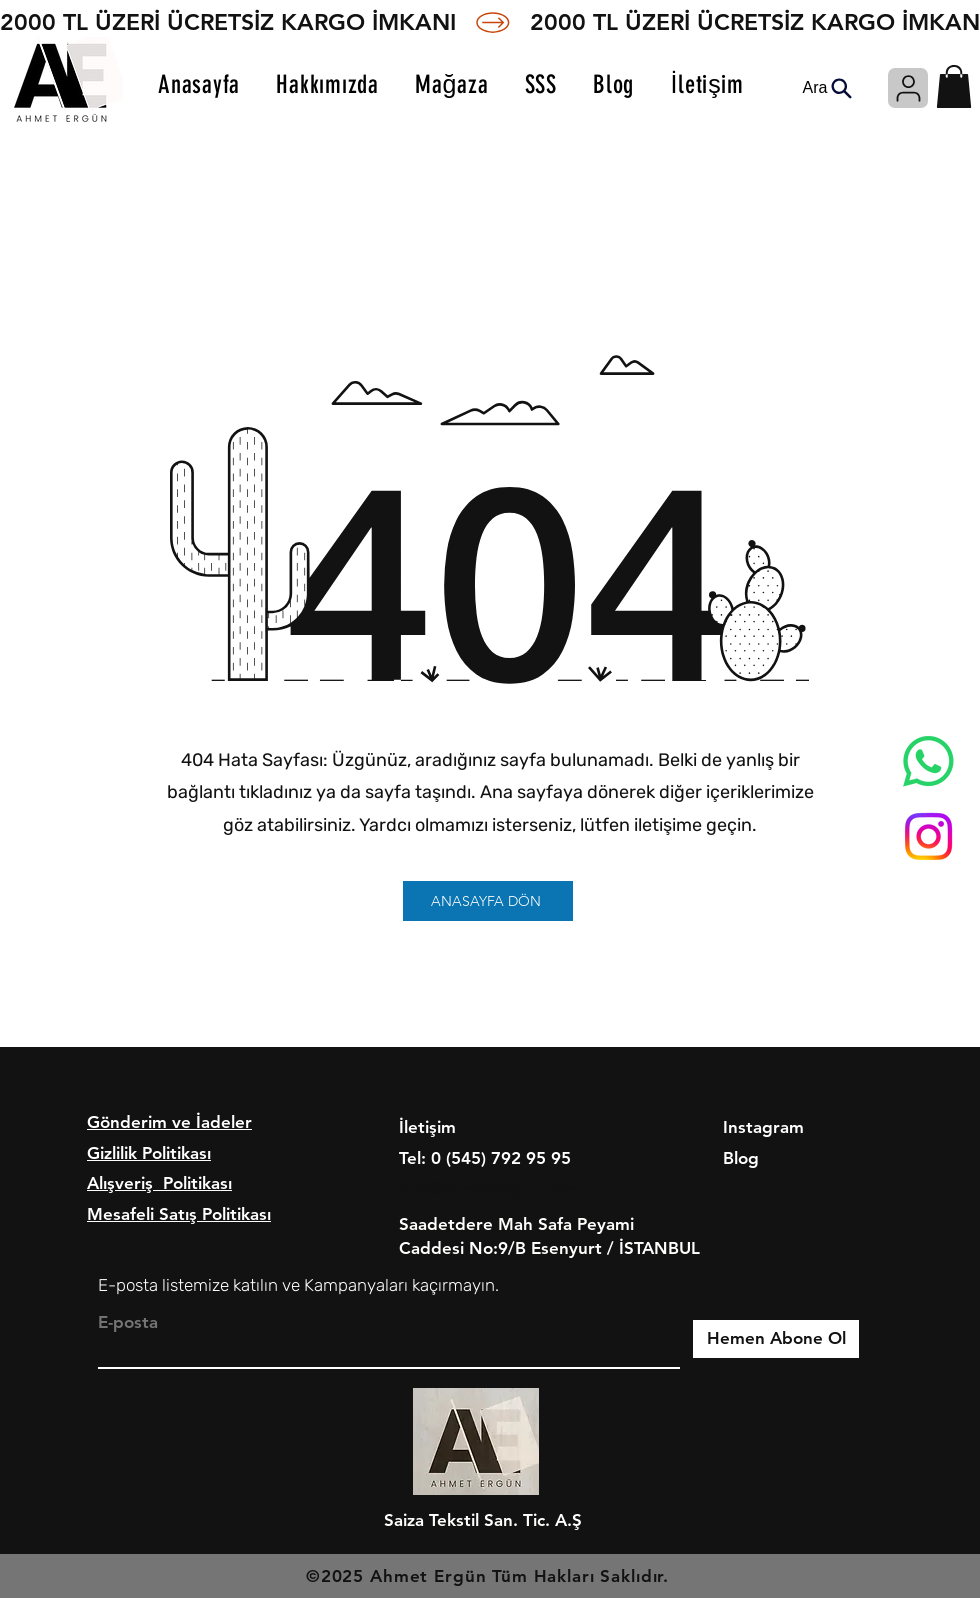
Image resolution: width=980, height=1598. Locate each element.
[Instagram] (928, 836)
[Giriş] (908, 88)
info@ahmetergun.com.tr (499, 1188)
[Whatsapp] (928, 761)
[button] (954, 86)
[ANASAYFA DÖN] (488, 901)
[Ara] (827, 88)
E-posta (128, 1322)
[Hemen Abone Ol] (776, 1339)
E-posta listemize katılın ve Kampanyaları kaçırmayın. (298, 1285)
